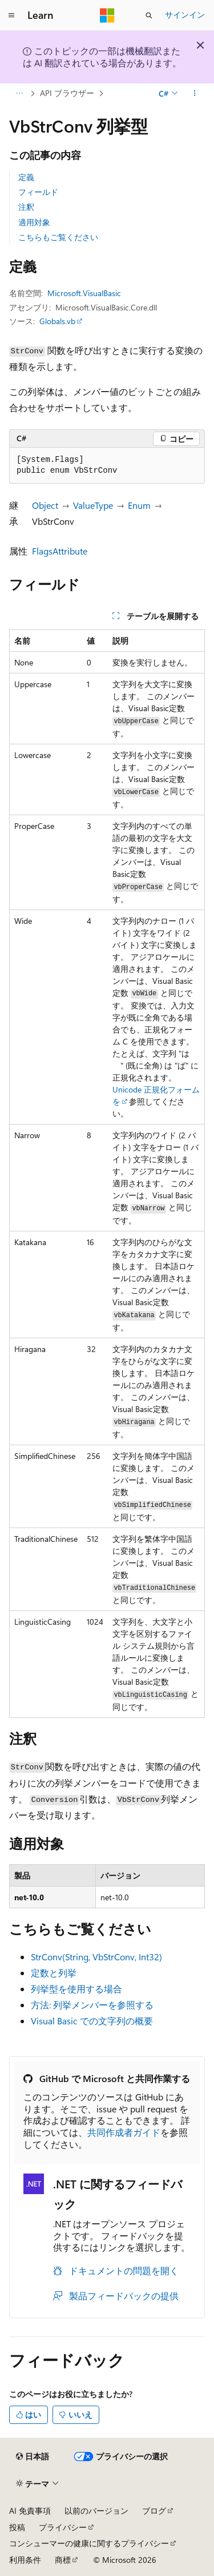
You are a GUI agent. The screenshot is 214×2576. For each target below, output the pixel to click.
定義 (26, 177)
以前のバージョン (96, 2510)
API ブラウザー (67, 92)
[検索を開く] (149, 15)
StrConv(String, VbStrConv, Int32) (96, 1957)
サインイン (185, 14)
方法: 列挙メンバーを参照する (92, 2005)
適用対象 (34, 222)
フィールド (38, 191)
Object (45, 505)
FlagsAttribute (59, 551)
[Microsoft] (107, 15)
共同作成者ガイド (123, 2132)
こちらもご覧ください (58, 237)
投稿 (17, 2527)
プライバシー (63, 2527)
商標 (63, 2559)
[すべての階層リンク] (19, 93)
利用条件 (25, 2559)
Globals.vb (57, 321)
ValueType (93, 505)
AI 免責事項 (30, 2510)
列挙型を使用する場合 (76, 1989)
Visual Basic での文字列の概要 (92, 2021)
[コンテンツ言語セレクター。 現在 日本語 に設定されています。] (32, 2456)
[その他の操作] (195, 93)
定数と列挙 (53, 1973)
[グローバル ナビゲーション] (11, 15)
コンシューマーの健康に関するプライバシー (89, 2543)
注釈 (26, 206)
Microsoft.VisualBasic (84, 293)
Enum (139, 505)
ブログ (154, 2510)
